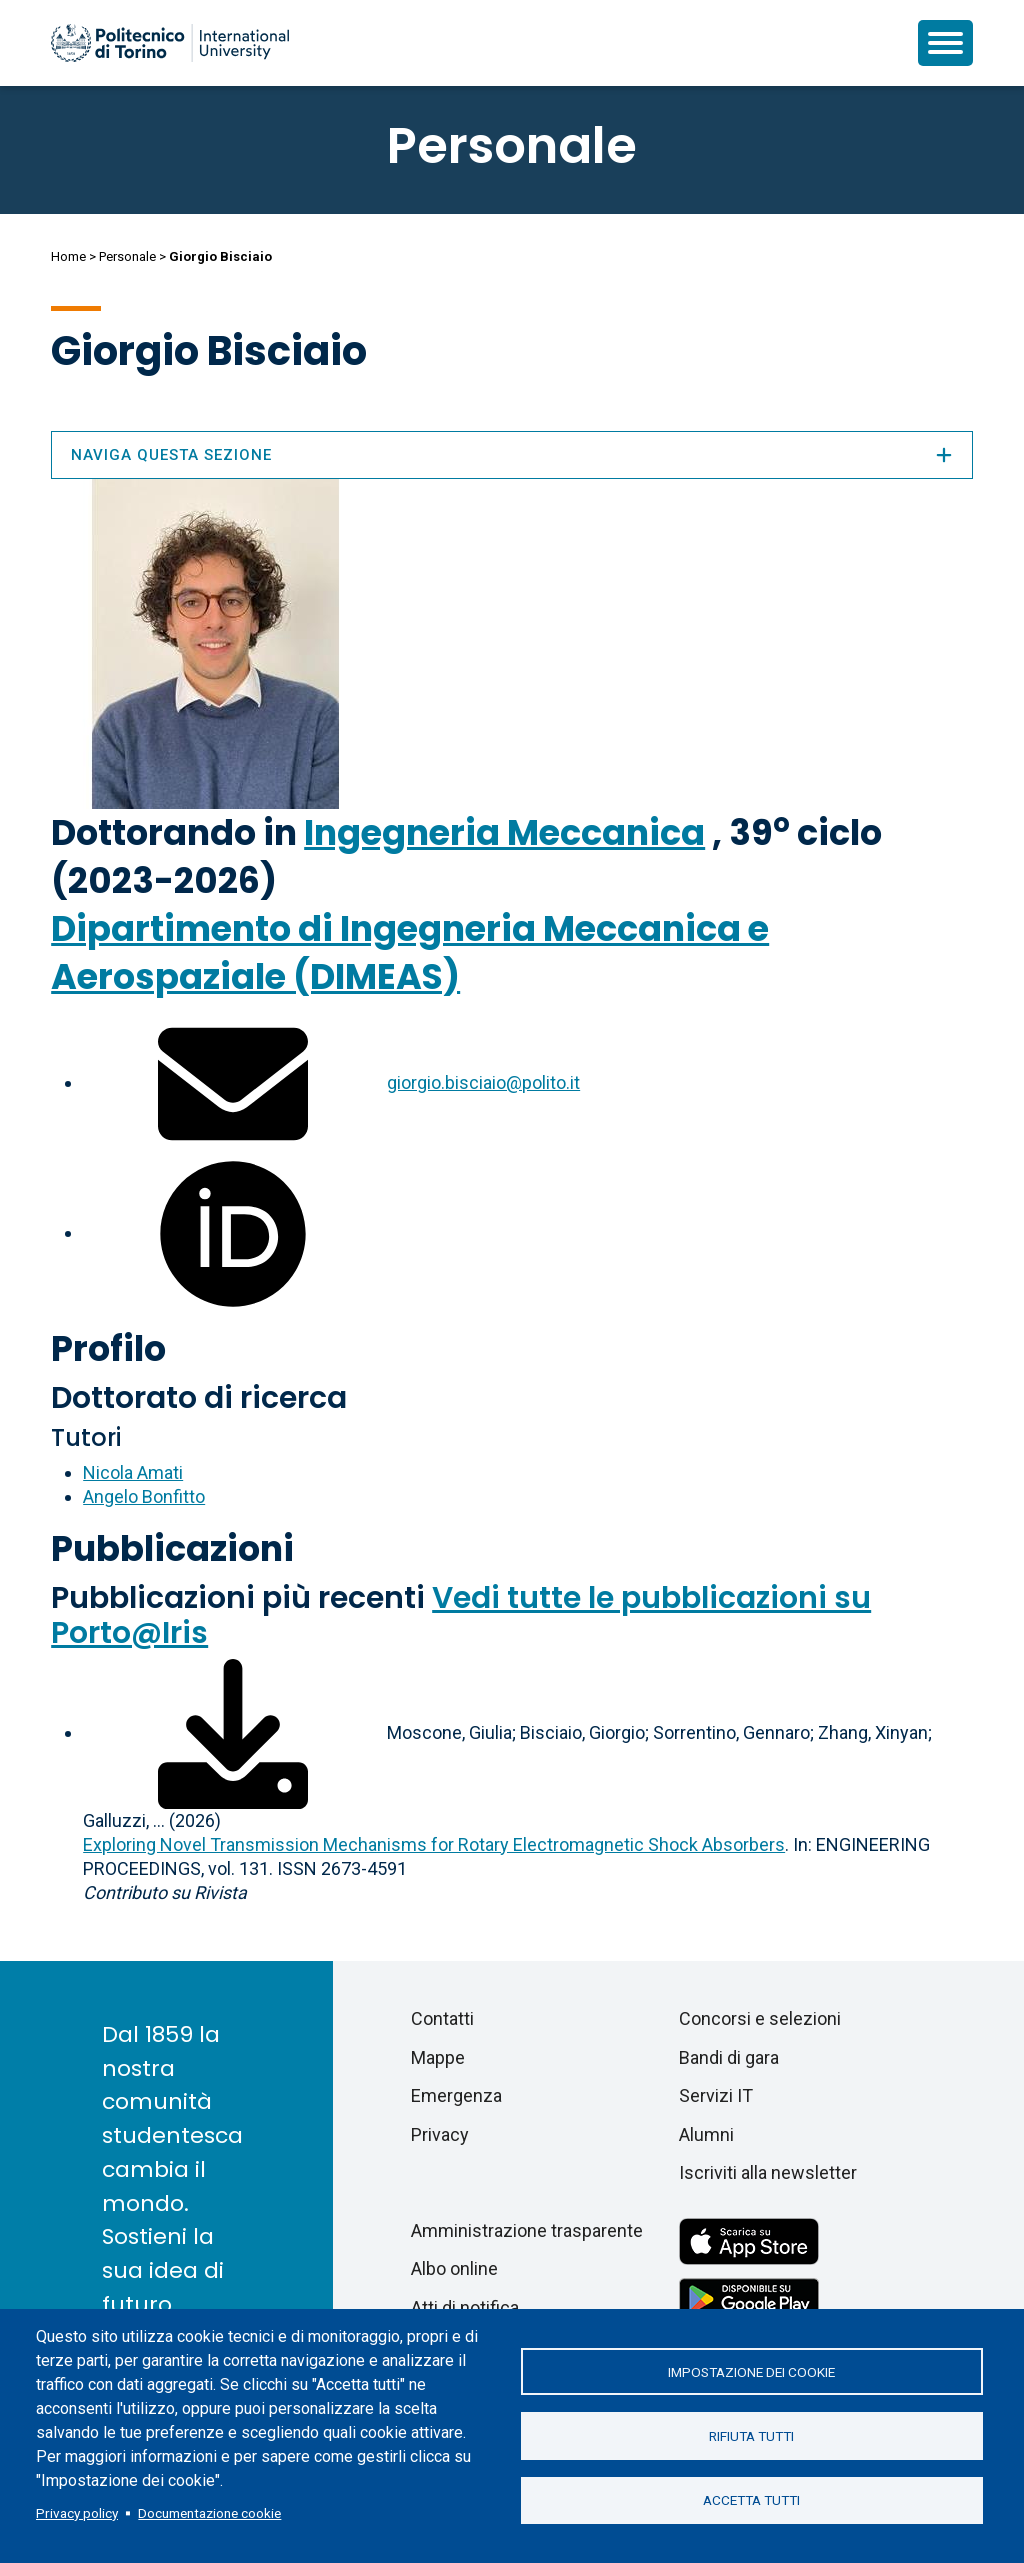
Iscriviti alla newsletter (768, 2172)
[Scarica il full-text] (233, 1732)
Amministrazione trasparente (527, 2230)
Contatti (442, 2018)
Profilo (108, 1348)
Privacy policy (77, 2513)
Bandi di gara (729, 2057)
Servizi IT (716, 2095)
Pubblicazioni (172, 1548)
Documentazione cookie (209, 2513)
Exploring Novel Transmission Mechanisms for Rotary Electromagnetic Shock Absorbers (434, 1844)
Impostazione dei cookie (751, 2371)
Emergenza (456, 2095)
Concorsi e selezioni (760, 2018)
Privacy (440, 2134)
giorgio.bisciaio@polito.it (483, 1082)
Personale (127, 256)
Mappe (438, 2057)
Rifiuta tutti (751, 2436)
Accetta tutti (751, 2501)
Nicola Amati (133, 1472)
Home (68, 256)
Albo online (454, 2268)
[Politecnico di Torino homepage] (170, 43)
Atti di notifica (465, 2307)
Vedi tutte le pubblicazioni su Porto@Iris (461, 1615)
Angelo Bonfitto (144, 1496)
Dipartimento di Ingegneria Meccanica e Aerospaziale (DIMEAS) (410, 952)
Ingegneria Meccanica (504, 832)
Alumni (706, 2134)
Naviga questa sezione (512, 455)
